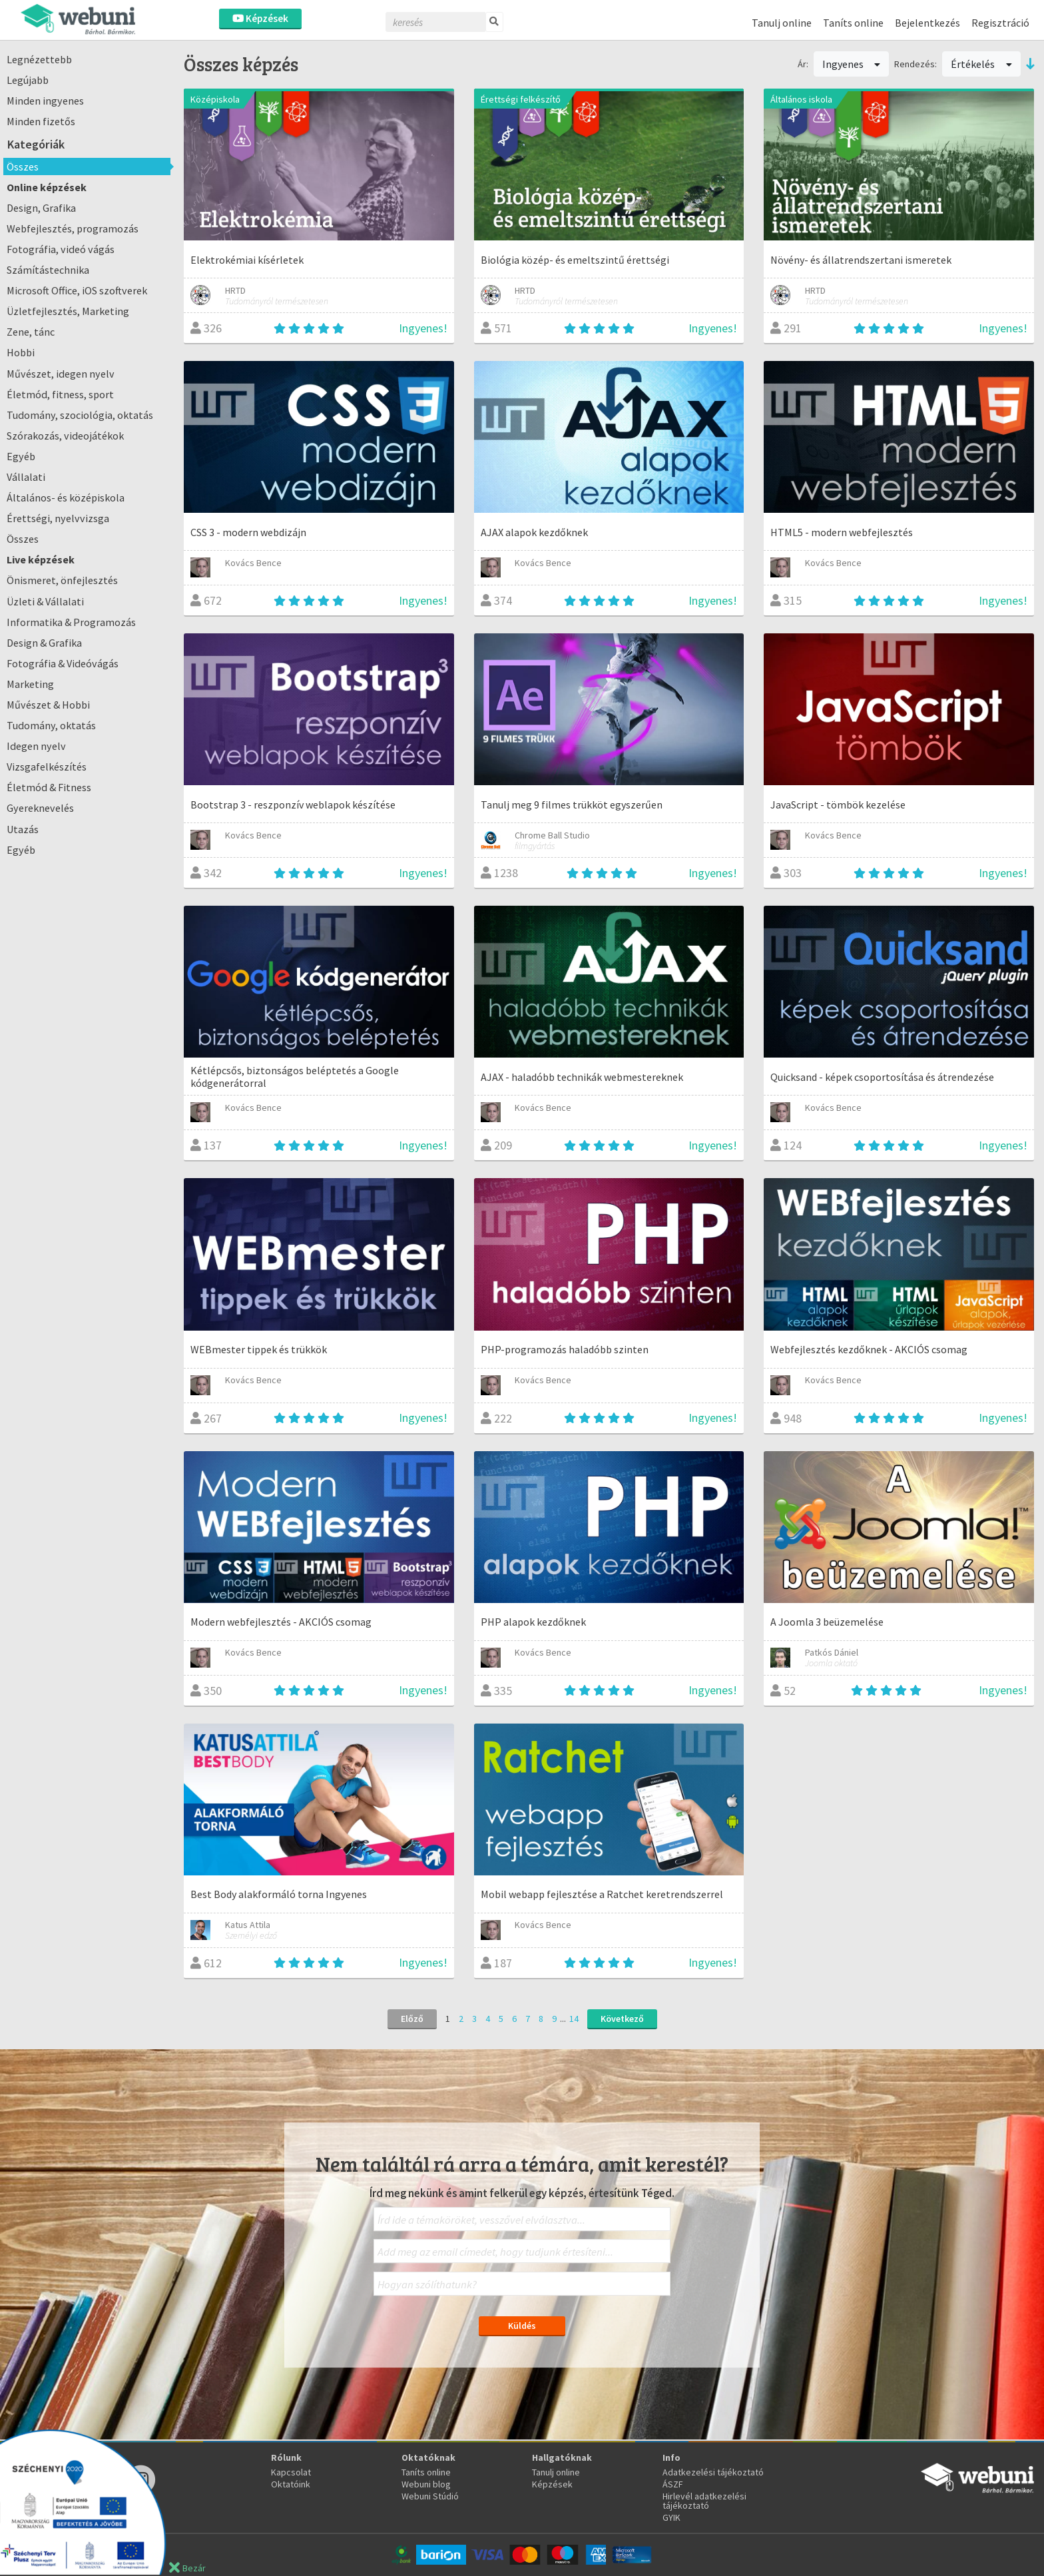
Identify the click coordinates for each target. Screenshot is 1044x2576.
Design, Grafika (41, 207)
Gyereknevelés (40, 807)
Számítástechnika (48, 269)
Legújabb (28, 80)
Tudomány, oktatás (51, 725)
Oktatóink (290, 2484)
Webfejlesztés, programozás (72, 228)
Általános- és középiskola (66, 497)
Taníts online (853, 22)
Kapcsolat (291, 2472)
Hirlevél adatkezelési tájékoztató (704, 2500)
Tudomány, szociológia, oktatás (80, 415)
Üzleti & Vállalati (45, 601)
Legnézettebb (39, 59)
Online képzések (47, 187)
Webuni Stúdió (430, 2496)
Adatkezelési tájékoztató (713, 2472)
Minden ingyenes (45, 100)
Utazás (23, 829)
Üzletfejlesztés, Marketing (68, 311)
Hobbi (21, 352)
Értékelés (981, 64)
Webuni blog (426, 2484)
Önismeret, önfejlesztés (62, 580)
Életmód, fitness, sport (60, 394)
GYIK (671, 2517)
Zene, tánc (31, 331)
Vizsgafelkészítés (47, 766)
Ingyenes (851, 64)
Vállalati (26, 476)
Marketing (30, 684)
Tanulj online (782, 22)
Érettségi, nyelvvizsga (58, 518)
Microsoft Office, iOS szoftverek (77, 290)
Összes (23, 166)
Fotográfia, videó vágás (61, 249)
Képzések (260, 18)
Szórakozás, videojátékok (65, 435)
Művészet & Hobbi (48, 704)
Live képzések (41, 559)
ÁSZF (672, 2484)
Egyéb (21, 456)
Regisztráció (1000, 22)
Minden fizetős (41, 121)
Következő (622, 2019)
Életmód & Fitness (49, 787)
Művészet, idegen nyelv (61, 373)
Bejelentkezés (927, 22)
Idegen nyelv (36, 746)
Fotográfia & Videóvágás (63, 663)
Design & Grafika (44, 642)
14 (574, 2019)
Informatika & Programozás (71, 622)
